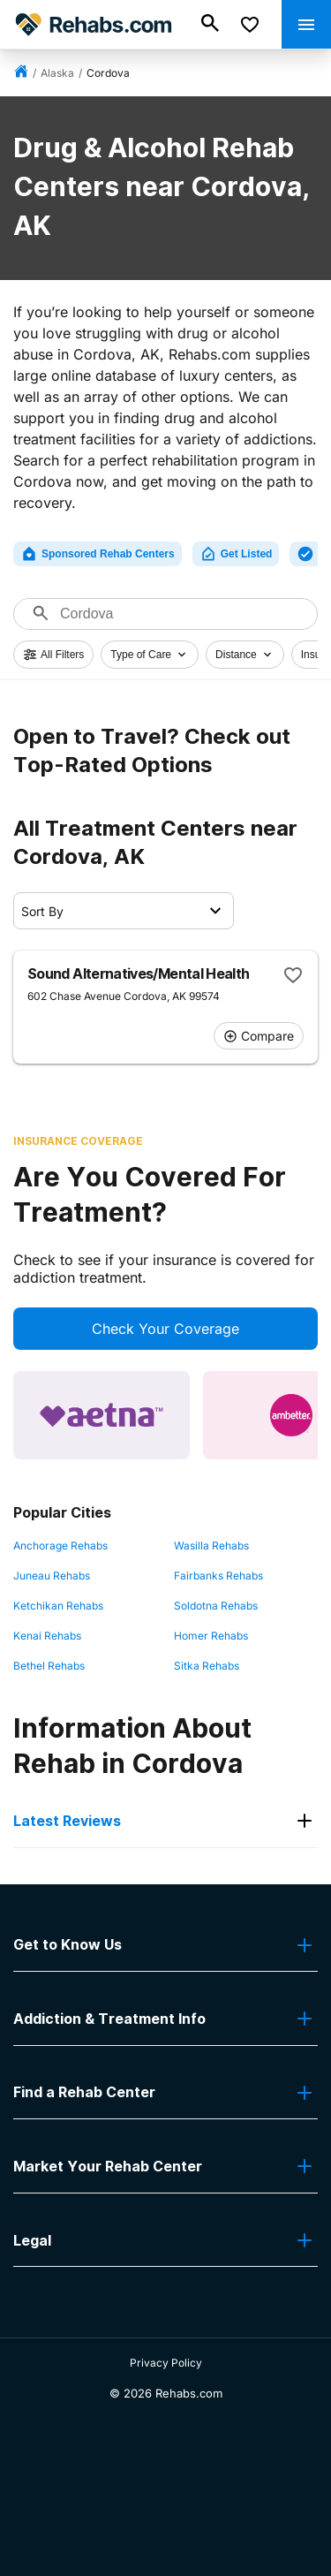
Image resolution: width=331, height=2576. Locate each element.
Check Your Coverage (165, 1328)
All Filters (53, 655)
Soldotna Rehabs (216, 1605)
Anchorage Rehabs (60, 1545)
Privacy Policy (166, 2362)
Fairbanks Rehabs (218, 1575)
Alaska (57, 73)
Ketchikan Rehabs (58, 1605)
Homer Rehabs (211, 1635)
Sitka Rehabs (206, 1665)
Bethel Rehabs (49, 1665)
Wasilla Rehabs (211, 1545)
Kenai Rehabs (47, 1635)
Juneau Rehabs (51, 1575)
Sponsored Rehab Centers (97, 554)
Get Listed (236, 554)
